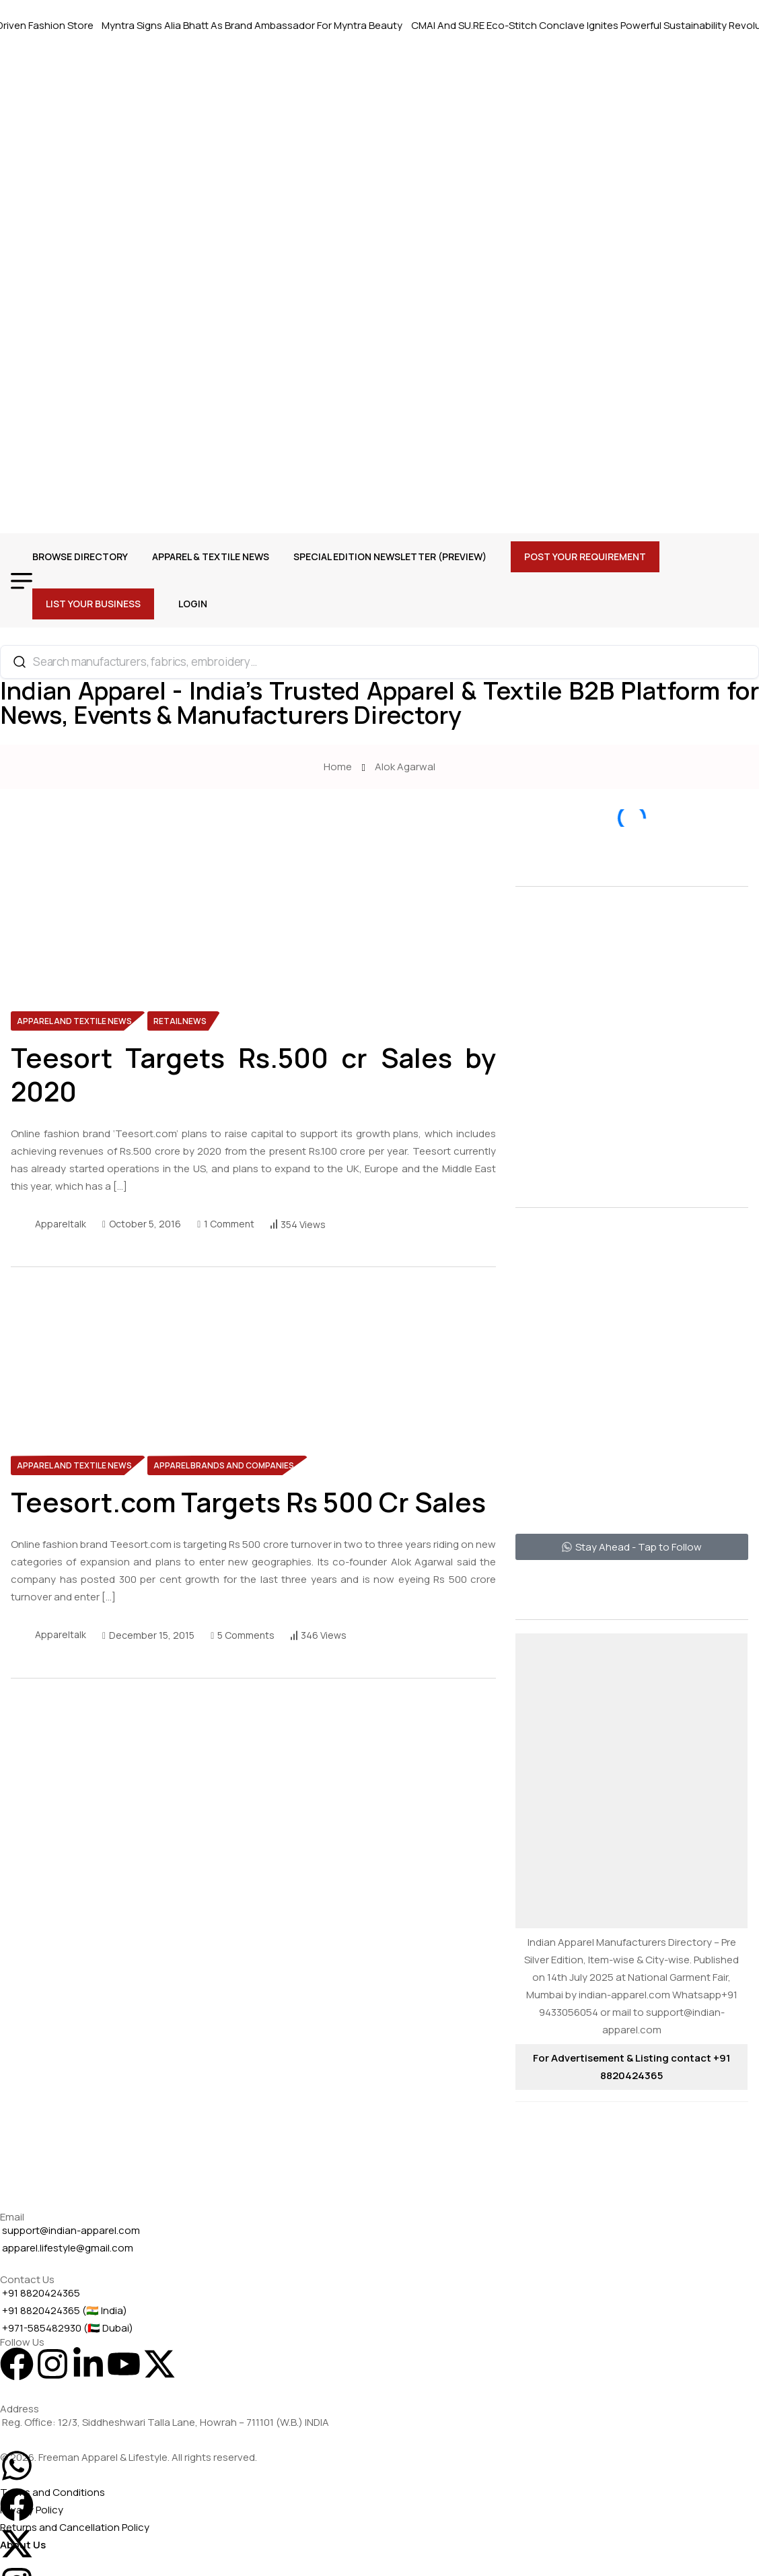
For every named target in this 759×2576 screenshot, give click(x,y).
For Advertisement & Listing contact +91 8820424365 (631, 2066)
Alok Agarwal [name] (405, 766)
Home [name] (340, 766)
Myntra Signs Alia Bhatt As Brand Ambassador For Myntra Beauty (260, 25)
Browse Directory (80, 556)
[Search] (19, 662)
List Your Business (93, 603)
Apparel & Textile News (210, 556)
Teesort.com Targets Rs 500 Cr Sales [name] (248, 1502)
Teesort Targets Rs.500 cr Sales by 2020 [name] (253, 1074)
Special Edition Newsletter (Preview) (389, 556)
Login (192, 603)
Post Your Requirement (585, 556)
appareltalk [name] (60, 1223)
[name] (112, 890)
